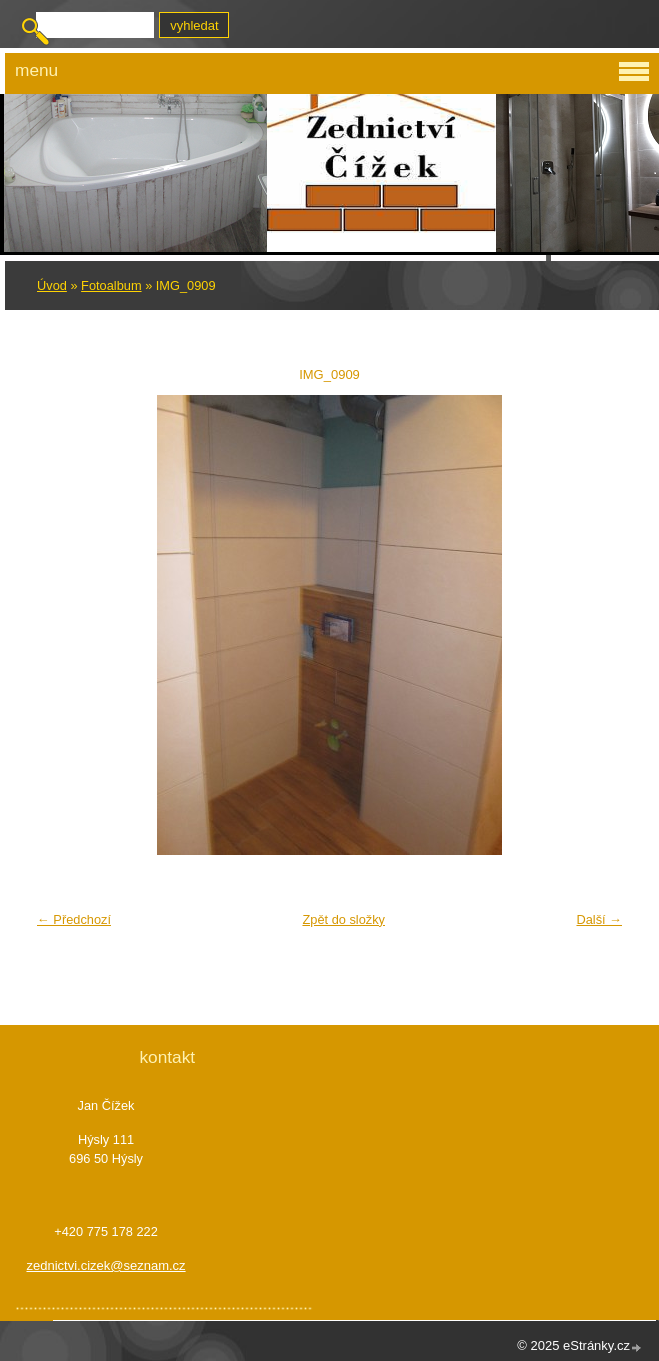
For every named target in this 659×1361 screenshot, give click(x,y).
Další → (599, 919)
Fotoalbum (111, 285)
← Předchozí (74, 919)
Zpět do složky (343, 919)
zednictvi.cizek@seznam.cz (105, 1265)
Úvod (52, 285)
